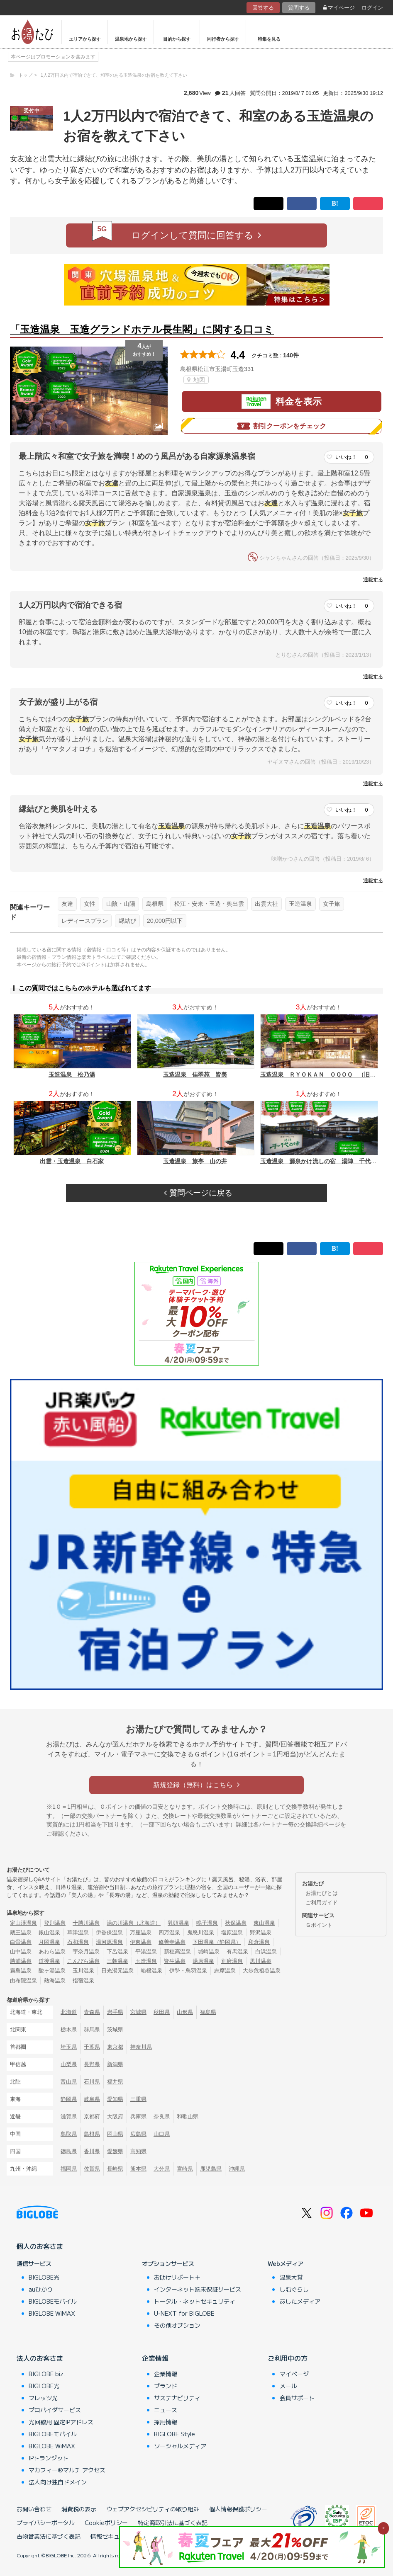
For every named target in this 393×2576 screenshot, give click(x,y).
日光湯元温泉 (117, 1970)
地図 (196, 379)
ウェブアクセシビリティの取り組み (152, 2509)
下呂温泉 (117, 1951)
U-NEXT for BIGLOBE (184, 2313)
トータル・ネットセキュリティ (194, 2301)
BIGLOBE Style (174, 2434)
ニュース (165, 2410)
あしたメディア (300, 2301)
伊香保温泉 (109, 1932)
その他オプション (177, 2325)
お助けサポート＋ (177, 2277)
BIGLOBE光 (44, 2277)
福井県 (115, 2082)
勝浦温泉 (21, 1961)
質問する (299, 8)
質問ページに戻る (198, 1193)
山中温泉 (21, 1951)
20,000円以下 (165, 920)
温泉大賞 (291, 2277)
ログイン (372, 8)
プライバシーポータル (46, 2522)
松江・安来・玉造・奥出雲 (209, 903)
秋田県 (162, 2012)
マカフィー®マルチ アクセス (67, 2470)
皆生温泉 (175, 1961)
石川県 (92, 2082)
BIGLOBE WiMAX (52, 2313)
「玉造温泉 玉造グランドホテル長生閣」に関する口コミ (142, 329)
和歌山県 (187, 2116)
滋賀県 (69, 2116)
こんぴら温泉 (83, 1961)
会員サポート (297, 2398)
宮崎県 (185, 2169)
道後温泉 (49, 1961)
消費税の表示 (78, 2509)
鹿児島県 (211, 2169)
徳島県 (69, 2151)
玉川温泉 (83, 1970)
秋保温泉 (236, 1923)
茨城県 (115, 2029)
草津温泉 (78, 1932)
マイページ (339, 8)
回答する (263, 8)
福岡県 (69, 2169)
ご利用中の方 (288, 2358)
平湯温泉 (146, 1951)
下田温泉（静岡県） (217, 1942)
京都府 (92, 2116)
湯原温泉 (203, 1961)
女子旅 (331, 903)
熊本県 (138, 2169)
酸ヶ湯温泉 (52, 1970)
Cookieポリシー (106, 2522)
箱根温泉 (151, 1970)
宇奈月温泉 (86, 1951)
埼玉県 (69, 2047)
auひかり (41, 2289)
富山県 (69, 2082)
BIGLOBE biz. (47, 2374)
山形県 (185, 2012)
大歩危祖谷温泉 (262, 1970)
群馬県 (92, 2029)
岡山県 (115, 2134)
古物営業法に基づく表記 (49, 2536)
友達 (67, 903)
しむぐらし (294, 2289)
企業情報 (155, 2358)
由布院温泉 (23, 1980)
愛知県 (115, 2099)
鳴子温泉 (207, 1923)
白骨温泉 (21, 1942)
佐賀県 (92, 2169)
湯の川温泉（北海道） (134, 1923)
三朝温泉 (117, 1961)
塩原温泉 (232, 1932)
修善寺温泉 (172, 1942)
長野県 (92, 2064)
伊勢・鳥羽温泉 (188, 1970)
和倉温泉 (259, 1942)
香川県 (92, 2151)
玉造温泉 (300, 903)
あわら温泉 (52, 1951)
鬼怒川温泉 (200, 1932)
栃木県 (69, 2029)
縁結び (127, 920)
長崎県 (115, 2169)
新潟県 (115, 2064)
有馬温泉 (237, 1951)
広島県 (138, 2134)
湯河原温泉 (109, 1942)
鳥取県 (69, 2134)
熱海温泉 (55, 1980)
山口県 (162, 2134)
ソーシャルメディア (180, 2446)
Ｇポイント (318, 1925)
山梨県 (69, 2064)
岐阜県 (92, 2099)
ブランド (165, 2386)
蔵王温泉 (21, 1932)
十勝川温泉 (86, 1923)
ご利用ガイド (321, 1902)
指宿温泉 (83, 1980)
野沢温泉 (260, 1932)
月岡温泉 (49, 1942)
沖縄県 (237, 2169)
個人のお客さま (40, 2246)
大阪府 (115, 2116)
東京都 (115, 2047)
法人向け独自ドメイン (58, 2482)
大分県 (162, 2169)
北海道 (69, 2012)
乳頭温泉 (178, 1923)
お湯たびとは (321, 1893)
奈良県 (162, 2116)
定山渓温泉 (23, 1923)
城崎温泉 (209, 1951)
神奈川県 (141, 2047)
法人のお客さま (40, 2358)
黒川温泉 (260, 1961)
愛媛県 (115, 2151)
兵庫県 (138, 2116)
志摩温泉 (225, 1970)
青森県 (92, 2012)
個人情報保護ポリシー (238, 2509)
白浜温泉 (266, 1951)
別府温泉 (232, 1961)
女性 (89, 903)
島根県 (155, 903)
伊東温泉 (140, 1942)
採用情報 (165, 2422)
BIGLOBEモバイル (53, 2301)
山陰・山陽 (120, 903)
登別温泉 (55, 1923)
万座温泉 (140, 1932)
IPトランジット (48, 2458)
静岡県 (69, 2099)
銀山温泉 (49, 1932)
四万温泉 (169, 1932)
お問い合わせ (34, 2509)
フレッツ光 (43, 2398)
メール (288, 2386)
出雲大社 (266, 903)
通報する (373, 579)
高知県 (138, 2151)
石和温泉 (78, 1942)
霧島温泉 (21, 1970)
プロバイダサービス (55, 2410)
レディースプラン (84, 920)
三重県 (138, 2099)
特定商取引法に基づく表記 (172, 2522)
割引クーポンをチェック (281, 426)
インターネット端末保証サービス (197, 2289)
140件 (291, 355)
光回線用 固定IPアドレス (61, 2422)
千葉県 (92, 2047)
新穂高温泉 (177, 1951)
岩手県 (115, 2012)
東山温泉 (264, 1923)
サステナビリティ (177, 2398)
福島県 (208, 2012)
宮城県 (138, 2012)
